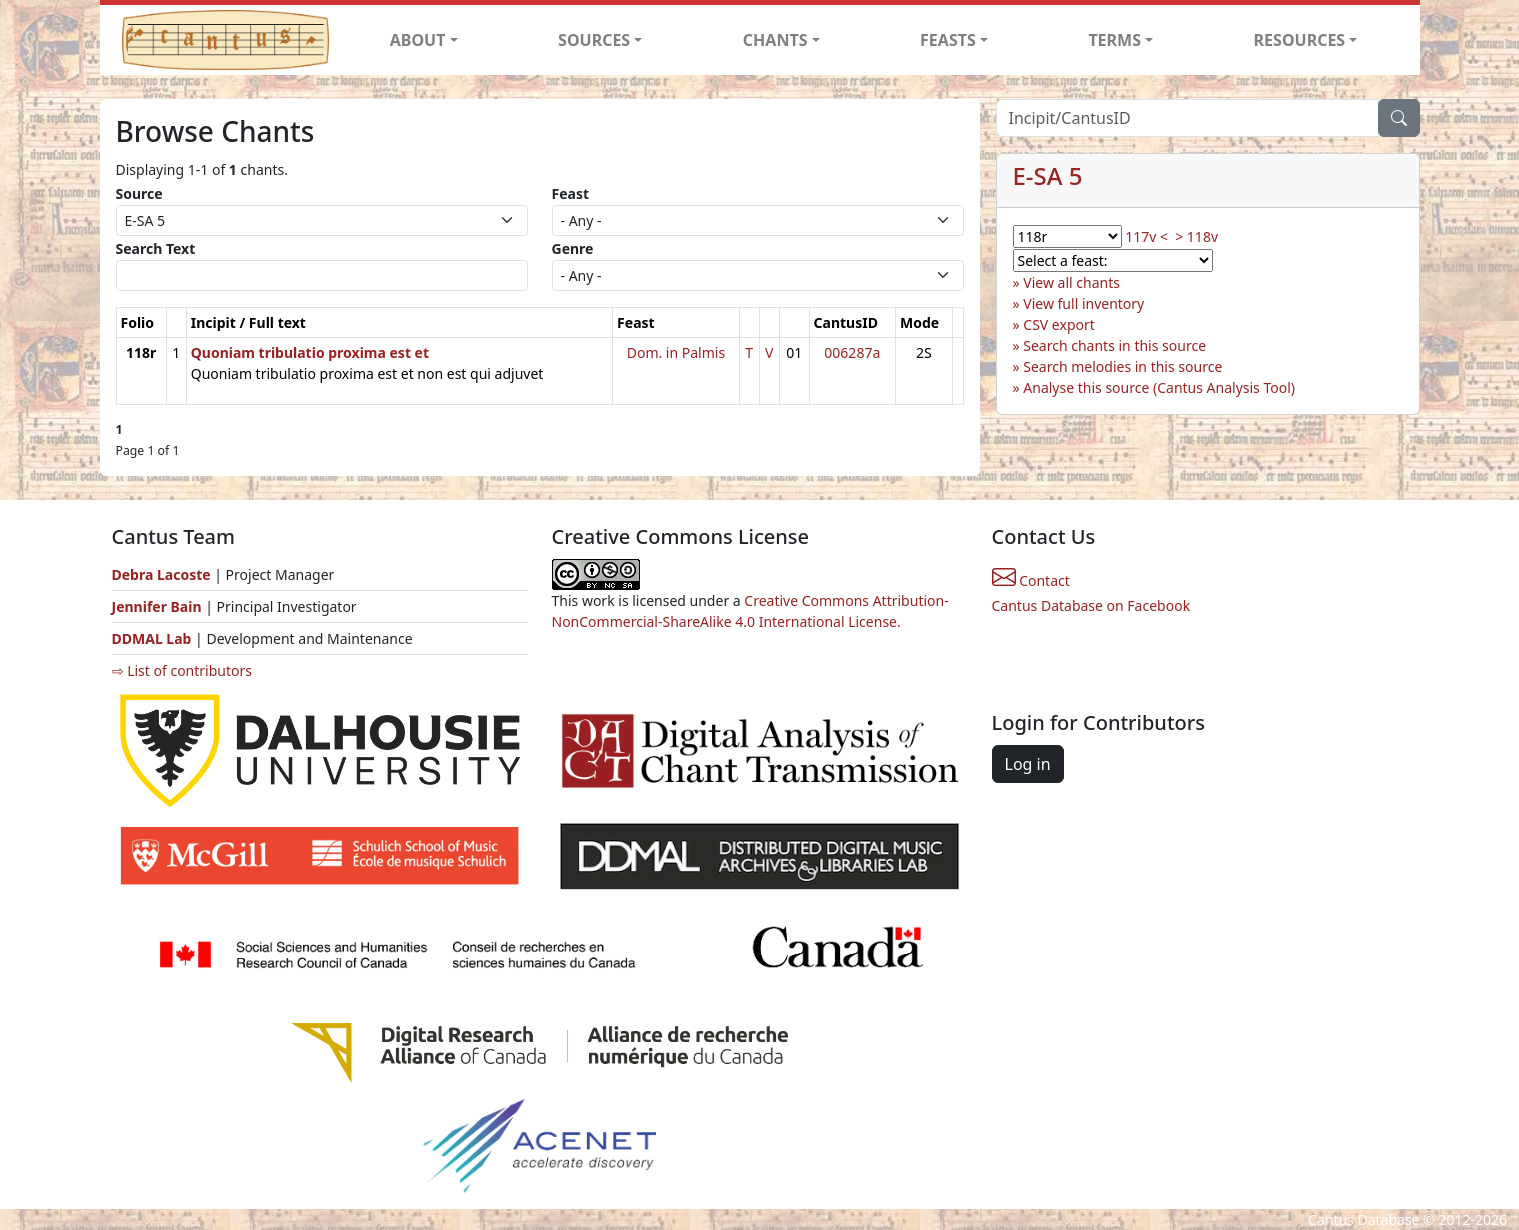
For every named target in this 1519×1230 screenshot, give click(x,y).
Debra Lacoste (161, 574)
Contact (1031, 580)
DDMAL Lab (152, 638)
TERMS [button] (1114, 40)
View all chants (1071, 282)
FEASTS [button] (948, 40)
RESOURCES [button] (1300, 40)
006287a (852, 352)
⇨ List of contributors (182, 670)
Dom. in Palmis (676, 352)
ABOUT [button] (418, 40)
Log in (1028, 764)
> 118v (1196, 236)
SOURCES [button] (594, 40)
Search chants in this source (1114, 345)
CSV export (1059, 324)
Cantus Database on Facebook (1091, 605)
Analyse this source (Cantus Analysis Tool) (1159, 387)
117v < (1146, 236)
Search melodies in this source (1122, 366)
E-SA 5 (1048, 175)
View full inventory (1083, 303)
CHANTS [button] (775, 40)
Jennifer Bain (159, 606)
